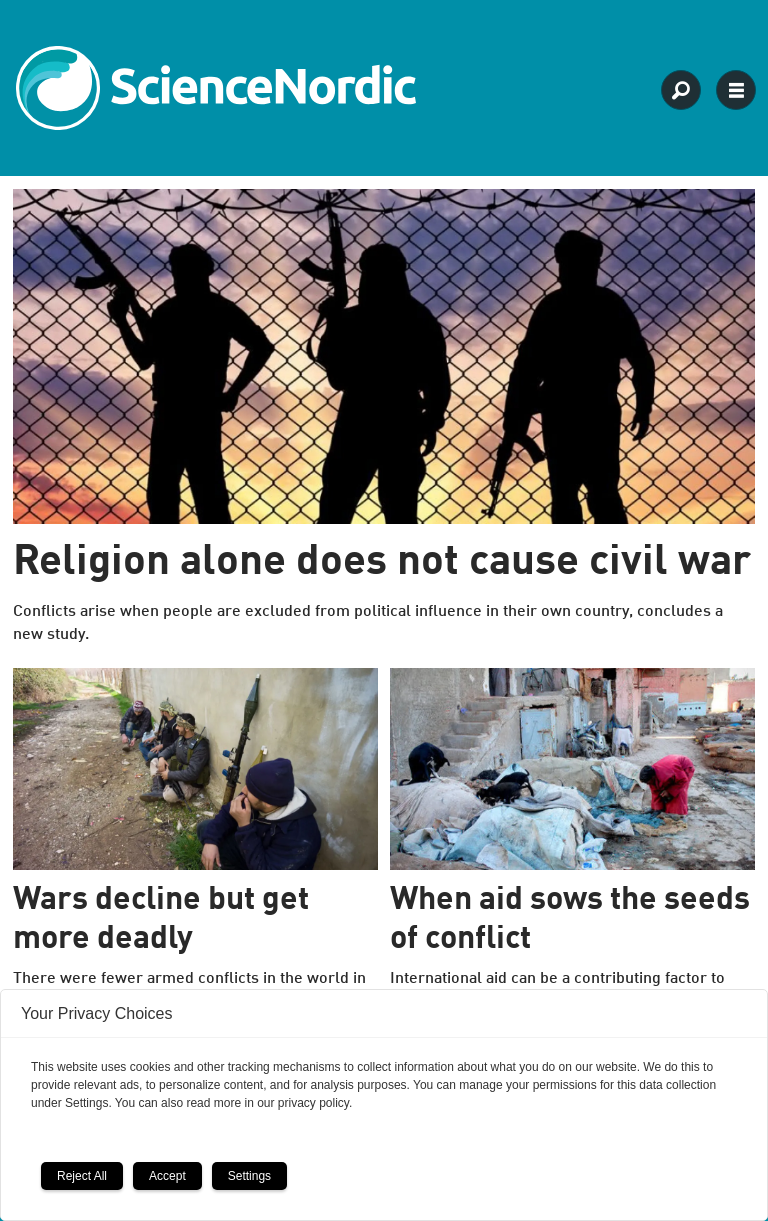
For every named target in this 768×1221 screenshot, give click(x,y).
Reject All (82, 1176)
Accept (167, 1176)
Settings (249, 1176)
